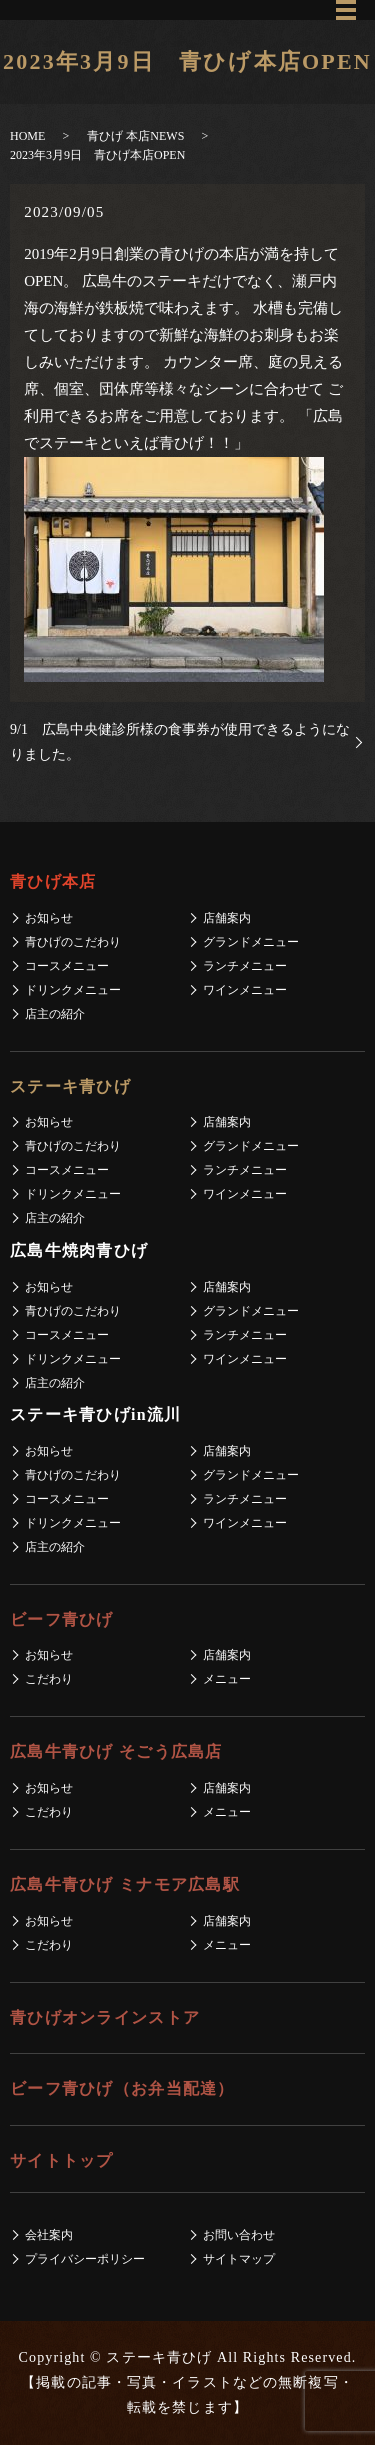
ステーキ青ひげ (70, 1086)
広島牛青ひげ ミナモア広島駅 (125, 1884)
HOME (27, 136)
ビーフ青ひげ (62, 1619)
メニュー (227, 1679)
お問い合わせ (239, 2235)
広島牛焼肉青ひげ (79, 1250)
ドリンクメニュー (73, 990)
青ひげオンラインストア (105, 2017)
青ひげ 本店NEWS (135, 136)
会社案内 (49, 2235)
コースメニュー (67, 966)
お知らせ (49, 918)
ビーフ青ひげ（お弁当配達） (122, 2088)
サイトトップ (62, 2160)
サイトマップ (239, 2259)
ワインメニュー (245, 990)
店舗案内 (227, 918)
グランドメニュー (251, 942)
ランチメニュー (245, 966)
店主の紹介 (55, 1014)
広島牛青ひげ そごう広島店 (116, 1751)
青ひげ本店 (53, 881)
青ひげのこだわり (73, 942)
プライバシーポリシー (85, 2259)
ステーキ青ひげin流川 (95, 1414)
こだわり (49, 1679)
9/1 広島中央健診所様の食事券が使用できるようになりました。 (180, 742)
